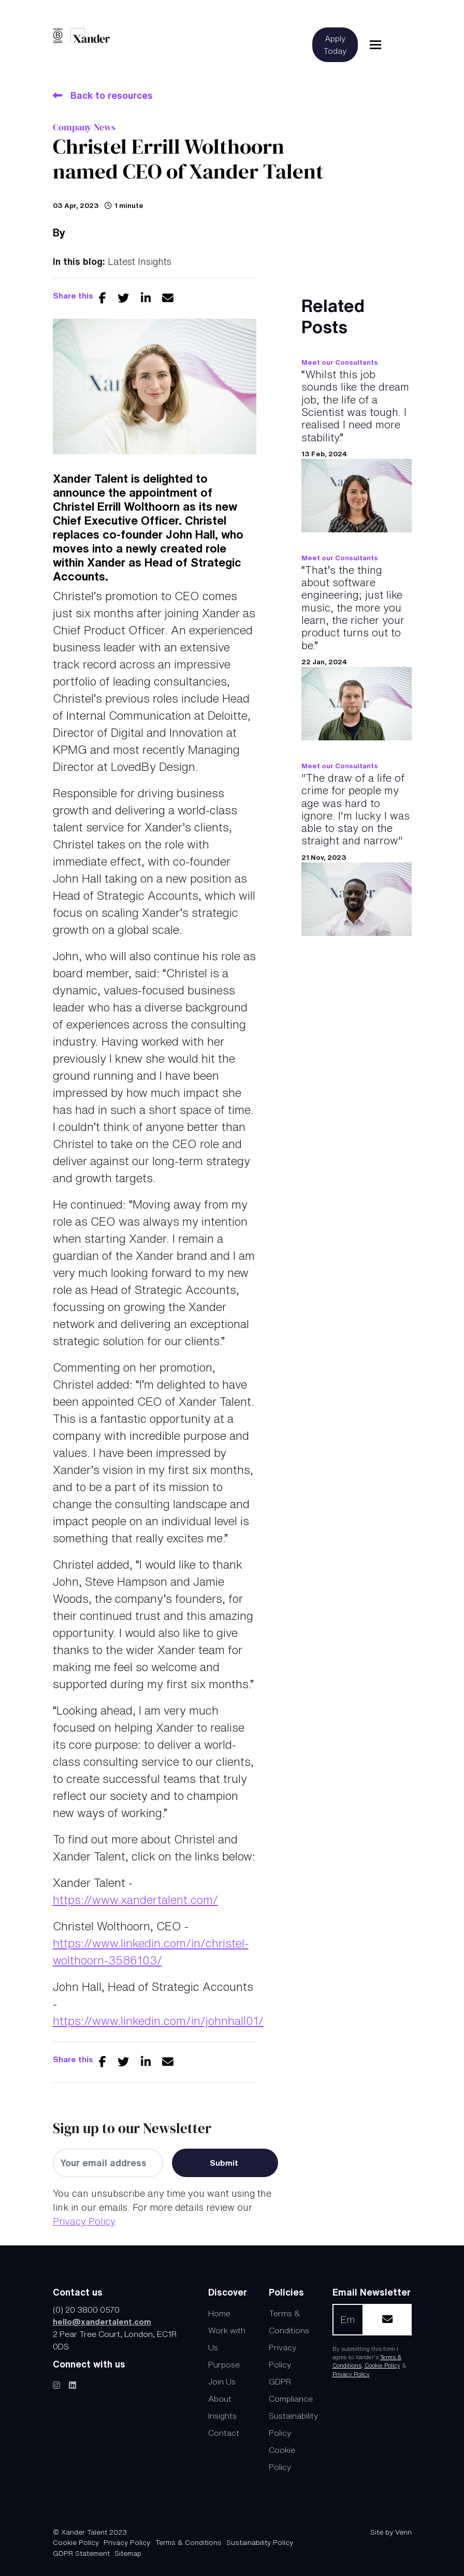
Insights (222, 2415)
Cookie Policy (382, 2365)
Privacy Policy (83, 2221)
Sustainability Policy (259, 2542)
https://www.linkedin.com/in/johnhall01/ (158, 2021)
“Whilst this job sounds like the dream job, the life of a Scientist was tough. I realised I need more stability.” (355, 405)
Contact (223, 2433)
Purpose (224, 2364)
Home (219, 2313)
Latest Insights (139, 261)
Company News (84, 127)
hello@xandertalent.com (102, 2321)
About (219, 2398)
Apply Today (335, 44)
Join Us (222, 2381)
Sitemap (127, 2553)
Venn (403, 2532)
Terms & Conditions (188, 2542)
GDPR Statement (81, 2553)
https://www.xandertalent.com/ (135, 1899)
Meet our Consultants (339, 362)
